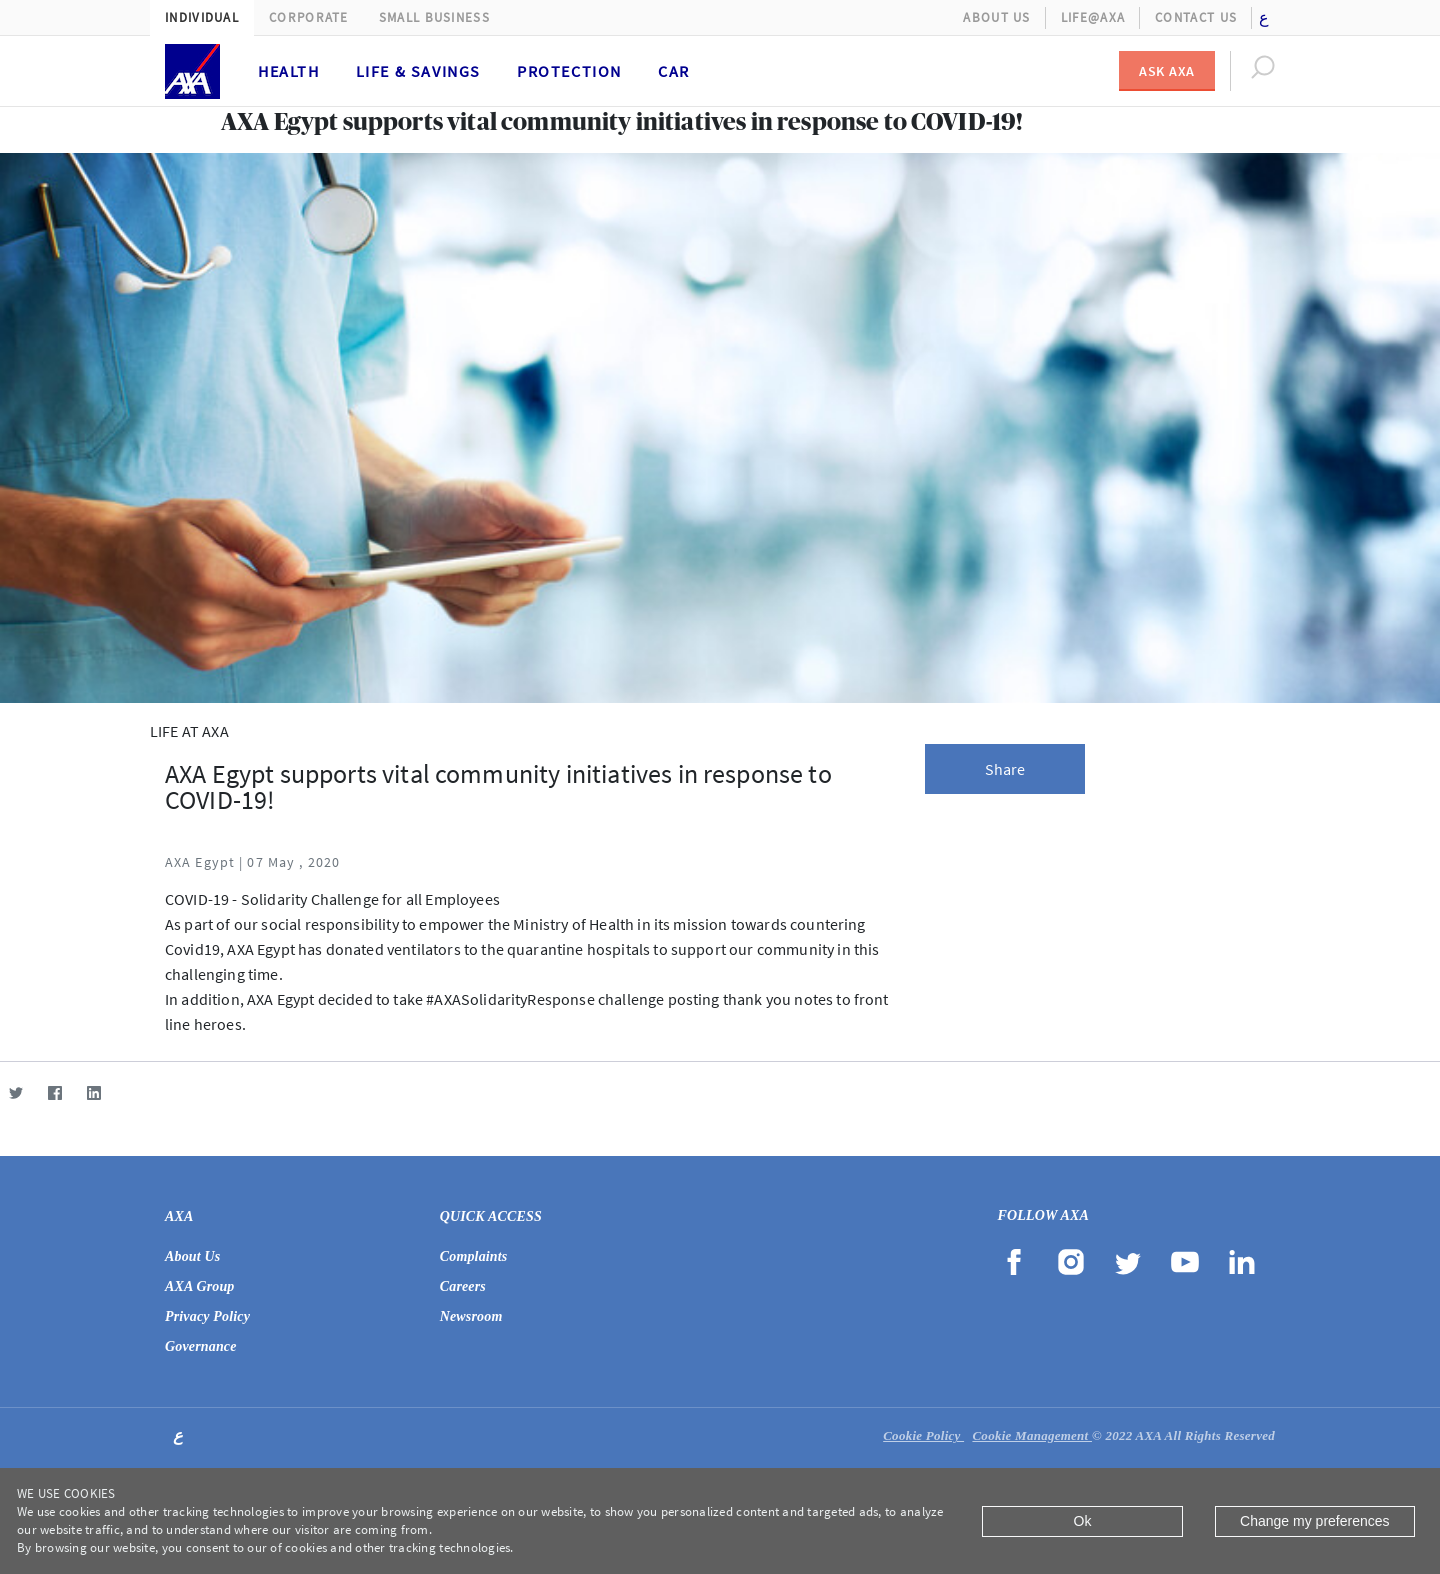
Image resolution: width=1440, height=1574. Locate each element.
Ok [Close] (1083, 1521)
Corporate (309, 17)
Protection (569, 71)
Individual (202, 17)
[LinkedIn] (93, 1092)
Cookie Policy (923, 1435)
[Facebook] (54, 1092)
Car (674, 71)
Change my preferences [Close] (1314, 1521)
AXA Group (200, 1286)
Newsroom (471, 1316)
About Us (996, 17)
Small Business (434, 17)
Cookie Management (1032, 1435)
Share (1005, 769)
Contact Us (1196, 17)
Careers (463, 1286)
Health (289, 71)
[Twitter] (15, 1092)
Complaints (474, 1256)
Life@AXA (1093, 17)
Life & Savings (418, 71)
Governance (201, 1346)
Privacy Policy (207, 1316)
